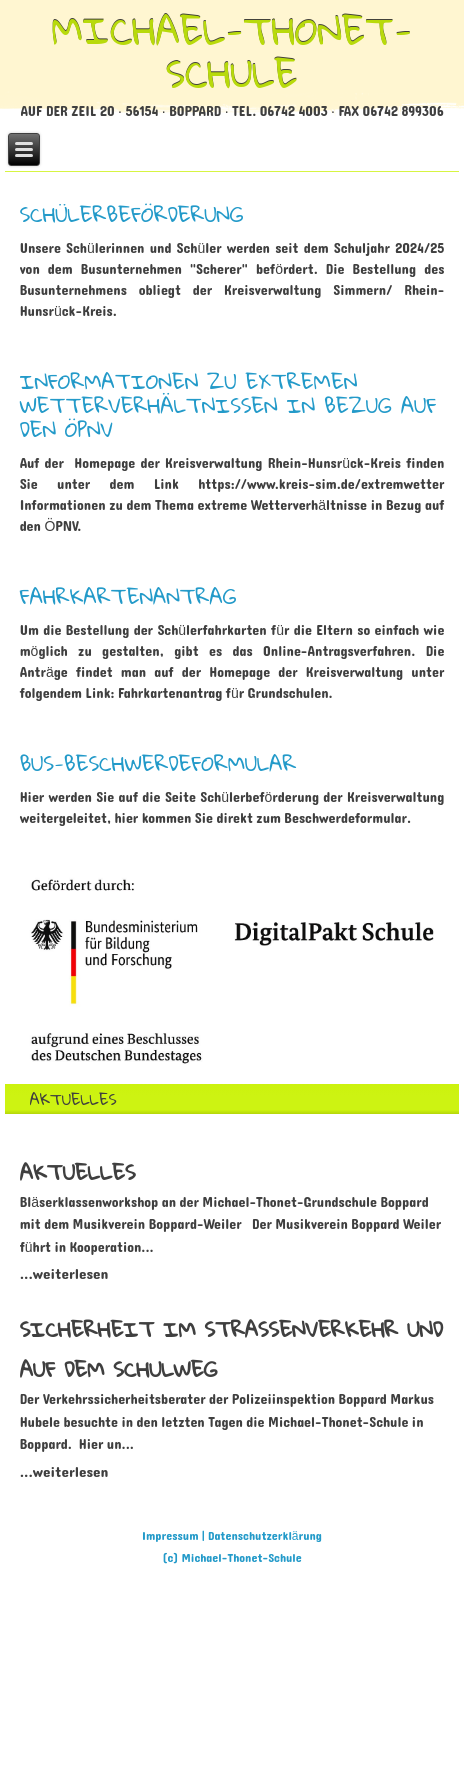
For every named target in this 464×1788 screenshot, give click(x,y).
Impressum (170, 1536)
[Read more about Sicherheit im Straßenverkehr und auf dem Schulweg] (64, 1472)
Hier (32, 797)
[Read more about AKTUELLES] (78, 1172)
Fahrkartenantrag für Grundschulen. (225, 693)
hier (126, 818)
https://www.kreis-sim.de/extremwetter (321, 484)
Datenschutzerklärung (265, 1536)
